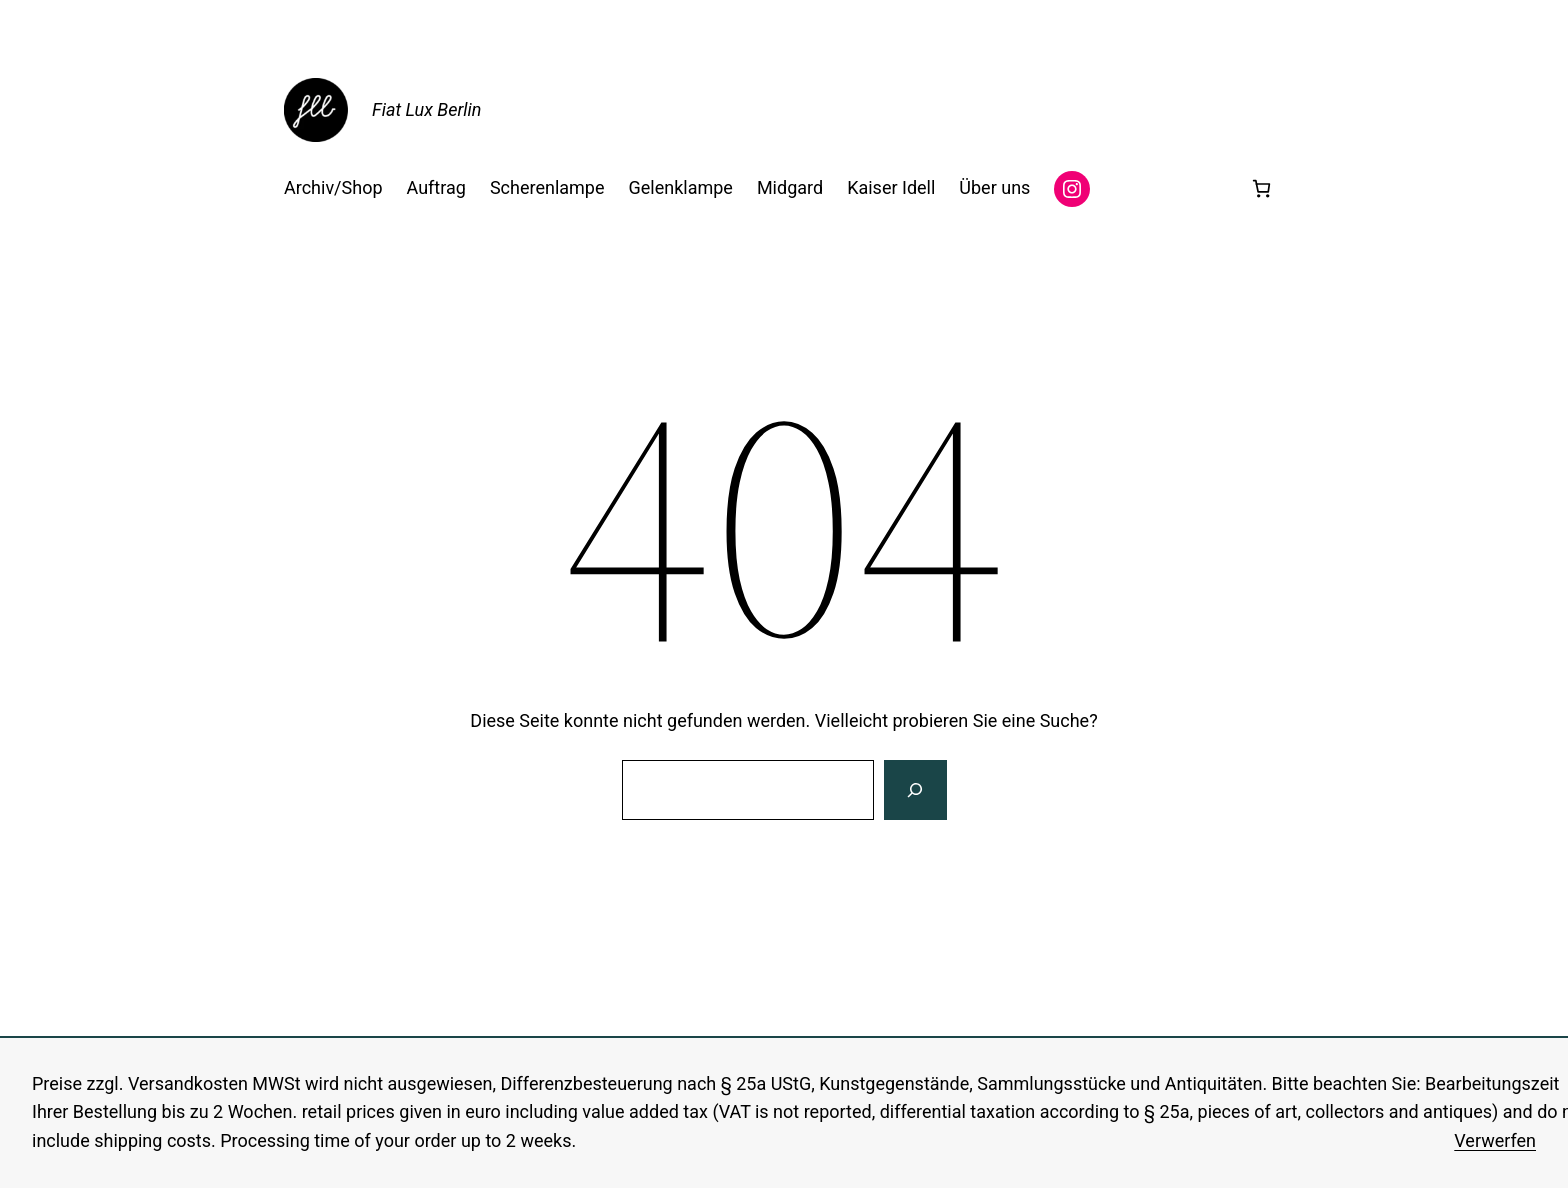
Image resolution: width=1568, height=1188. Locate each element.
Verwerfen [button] (1495, 1140)
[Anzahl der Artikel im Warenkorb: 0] (1261, 188)
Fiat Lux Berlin (426, 109)
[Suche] (915, 790)
